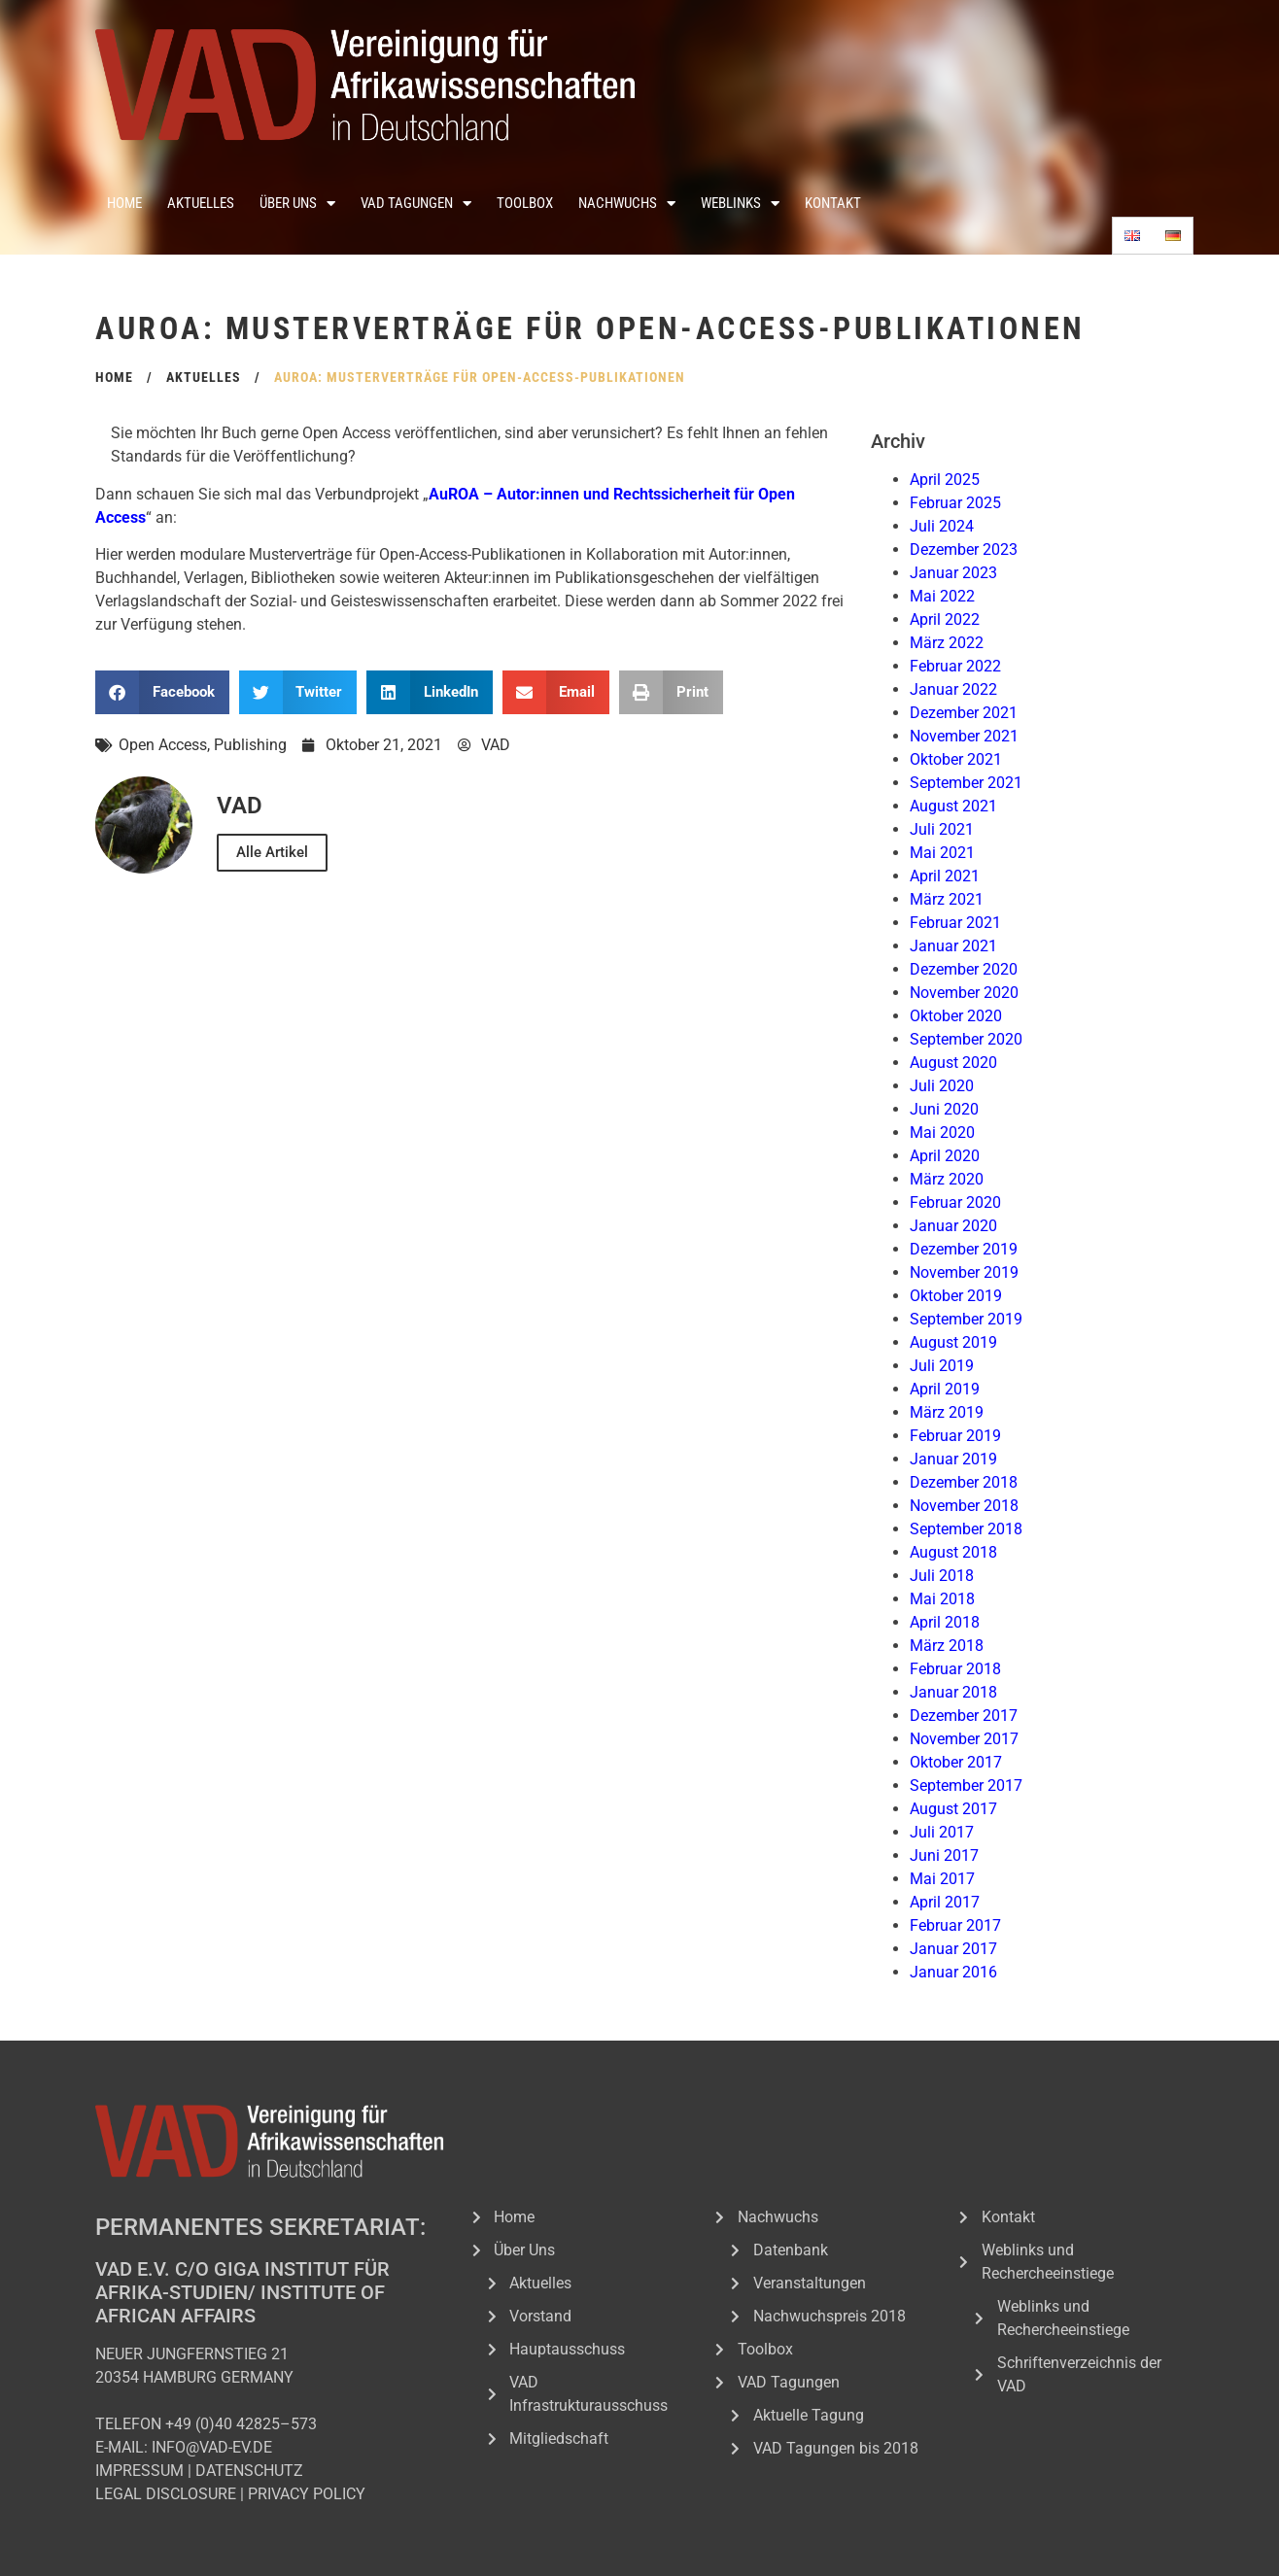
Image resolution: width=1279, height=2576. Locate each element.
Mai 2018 (942, 1599)
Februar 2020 (955, 1202)
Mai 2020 (942, 1132)
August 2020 (953, 1062)
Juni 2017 (944, 1855)
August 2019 (953, 1342)
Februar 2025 (955, 503)
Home (124, 203)
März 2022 (947, 643)
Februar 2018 (955, 1669)
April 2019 (945, 1389)
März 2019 (947, 1412)
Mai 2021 (942, 852)
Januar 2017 (953, 1949)
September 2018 (966, 1529)
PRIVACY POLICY (306, 2494)
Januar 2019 (953, 1459)
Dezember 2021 (964, 713)
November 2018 (964, 1505)
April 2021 (945, 876)
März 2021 (947, 899)
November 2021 (964, 736)
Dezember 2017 (964, 1715)
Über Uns (297, 204)
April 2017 (945, 1902)
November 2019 (964, 1272)
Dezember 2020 (964, 969)
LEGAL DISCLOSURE (165, 2494)
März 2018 (947, 1645)
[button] (162, 692)
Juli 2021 (942, 829)
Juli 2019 (942, 1366)
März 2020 (947, 1179)
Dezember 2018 (964, 1482)
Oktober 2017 (956, 1762)
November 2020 (964, 992)
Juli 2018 (942, 1575)
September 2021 (966, 782)
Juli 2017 (942, 1832)
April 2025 (945, 479)
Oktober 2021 (956, 759)
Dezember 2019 (964, 1249)
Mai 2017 (942, 1879)
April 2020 (945, 1156)
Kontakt (833, 203)
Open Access (163, 745)
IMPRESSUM (139, 2470)
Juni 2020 (944, 1109)
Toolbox (525, 203)
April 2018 (945, 1622)
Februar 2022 (955, 666)
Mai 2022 (942, 596)
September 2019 (966, 1319)
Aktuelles (200, 203)
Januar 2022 (953, 689)
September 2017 (966, 1785)
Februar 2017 (955, 1925)
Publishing (250, 745)
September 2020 (966, 1039)
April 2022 (945, 619)
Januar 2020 (953, 1226)
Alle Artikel (272, 852)
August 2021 (953, 806)
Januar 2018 (953, 1692)
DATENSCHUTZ (249, 2470)
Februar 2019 (955, 1435)
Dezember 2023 (964, 549)
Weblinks (740, 204)
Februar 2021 (955, 922)
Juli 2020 (942, 1086)
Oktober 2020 (956, 1016)
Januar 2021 (953, 946)
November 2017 (964, 1739)
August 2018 (953, 1552)
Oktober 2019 (956, 1296)
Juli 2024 (942, 526)
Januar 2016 (953, 1972)
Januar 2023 (953, 573)
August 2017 (953, 1809)
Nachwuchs (626, 204)
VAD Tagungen (416, 204)
